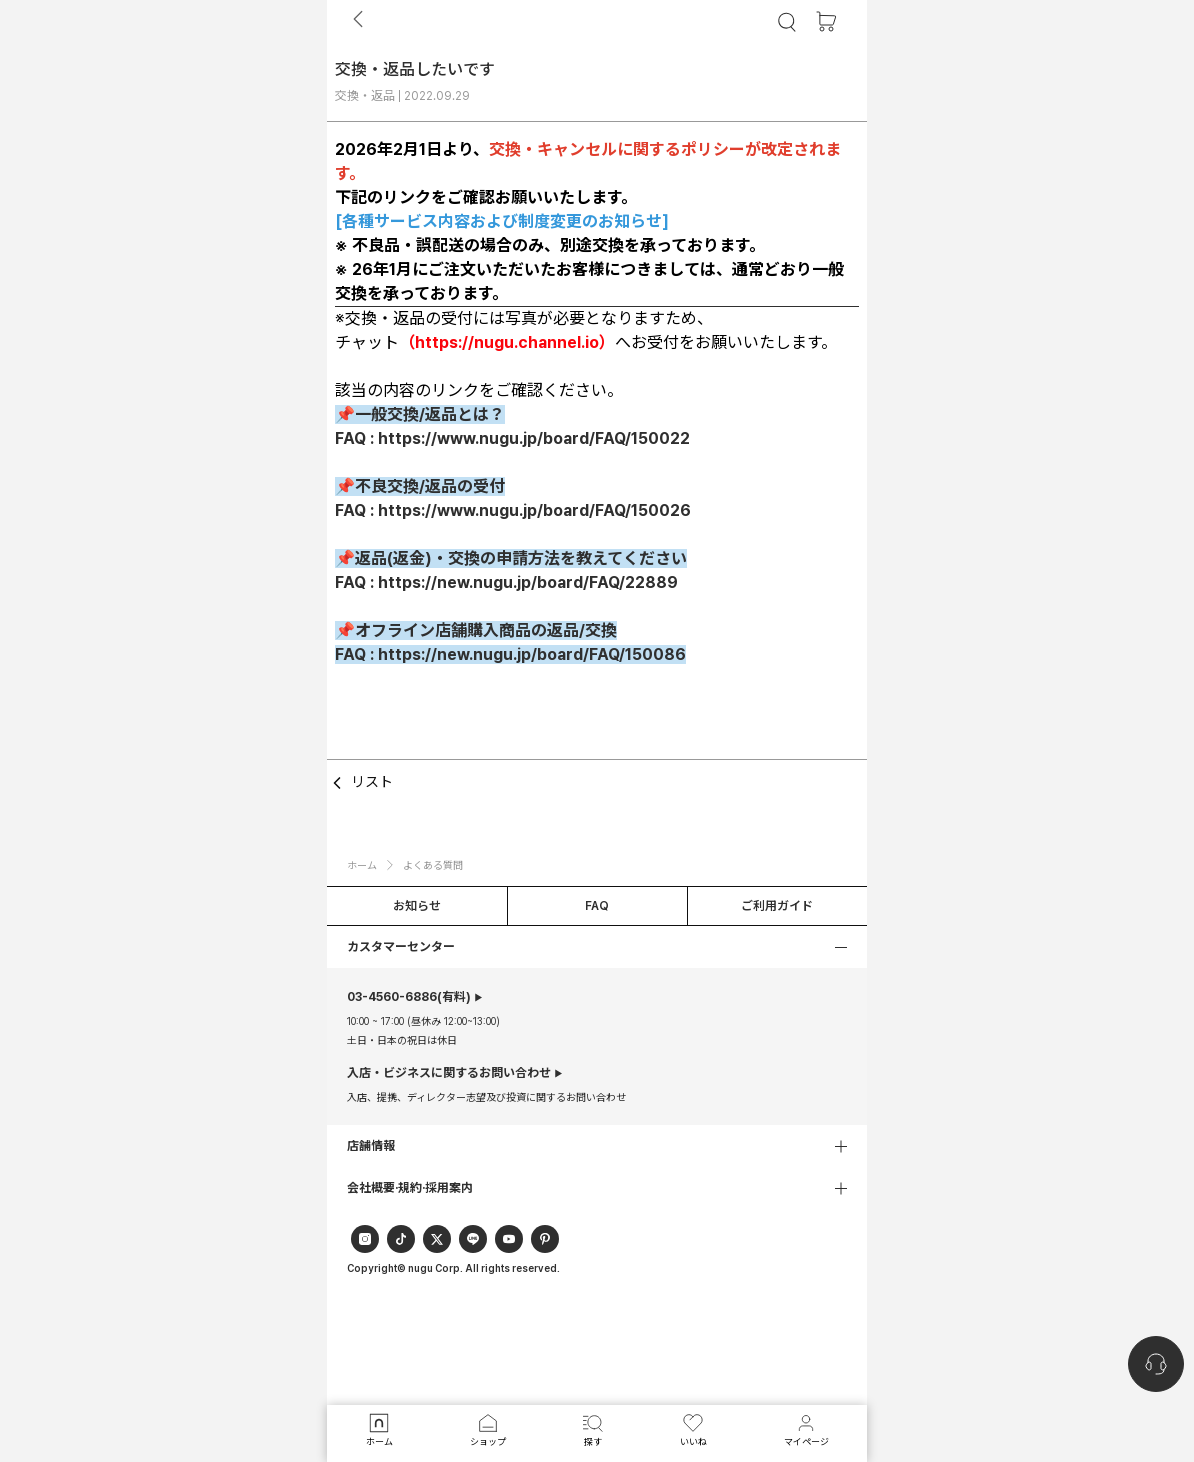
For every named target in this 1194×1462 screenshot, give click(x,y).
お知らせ (417, 906)
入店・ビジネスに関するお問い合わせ (449, 1073)
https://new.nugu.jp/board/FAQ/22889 (528, 582)
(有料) (409, 997)
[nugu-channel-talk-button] (1156, 1364)
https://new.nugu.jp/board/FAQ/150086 (532, 654)
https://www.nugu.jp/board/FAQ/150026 (534, 510)
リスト (360, 783)
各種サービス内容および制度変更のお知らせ (502, 221)
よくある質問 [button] (433, 865)
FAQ (597, 906)
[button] (597, 947)
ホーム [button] (362, 865)
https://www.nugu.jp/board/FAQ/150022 (534, 438)
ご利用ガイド (777, 906)
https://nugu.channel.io (507, 342)
